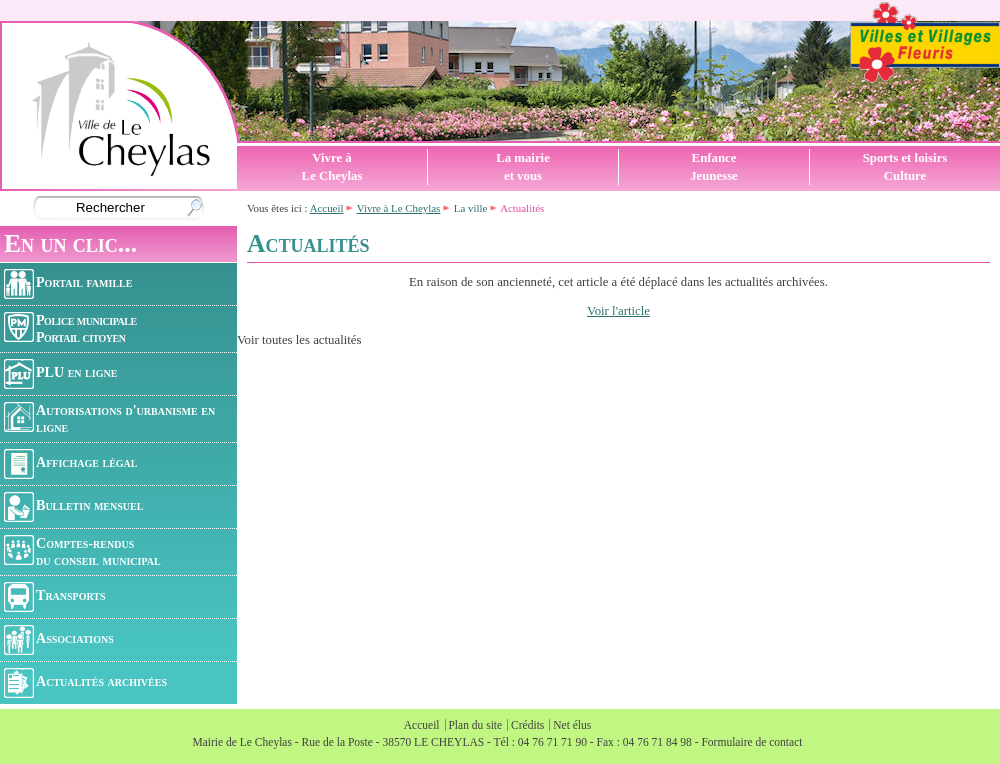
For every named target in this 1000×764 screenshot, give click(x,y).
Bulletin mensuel (73, 507)
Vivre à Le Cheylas (399, 208)
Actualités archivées (85, 683)
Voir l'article (618, 311)
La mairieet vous (523, 167)
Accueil (327, 208)
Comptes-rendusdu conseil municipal (82, 551)
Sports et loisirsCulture (905, 167)
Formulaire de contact (751, 742)
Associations (59, 640)
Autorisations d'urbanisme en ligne (109, 418)
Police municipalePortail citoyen (70, 328)
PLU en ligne (60, 374)
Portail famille (68, 284)
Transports (55, 597)
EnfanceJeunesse (714, 167)
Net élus (572, 725)
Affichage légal (70, 464)
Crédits (527, 725)
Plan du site (475, 725)
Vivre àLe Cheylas (332, 167)
